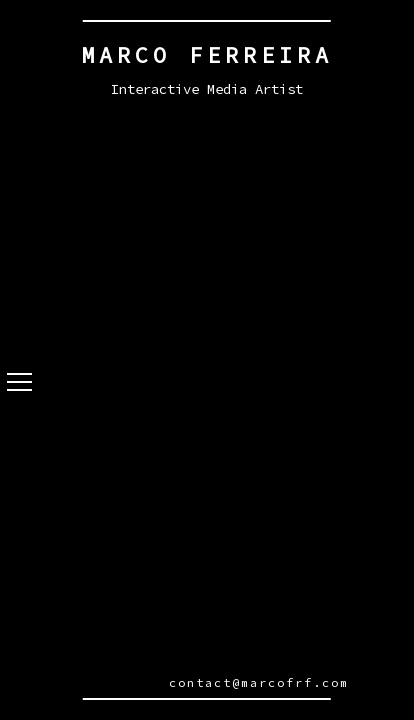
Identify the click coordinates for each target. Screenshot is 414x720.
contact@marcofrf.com (259, 682)
